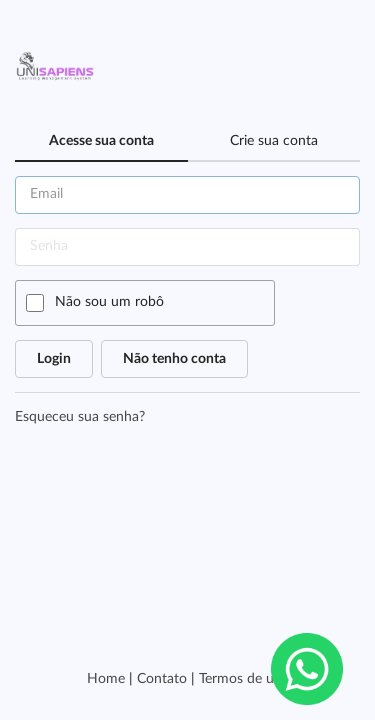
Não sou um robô (109, 302)
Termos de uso (243, 679)
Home (106, 679)
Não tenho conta (174, 359)
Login (54, 359)
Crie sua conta (274, 141)
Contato (162, 679)
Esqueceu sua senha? (80, 417)
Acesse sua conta (101, 141)
